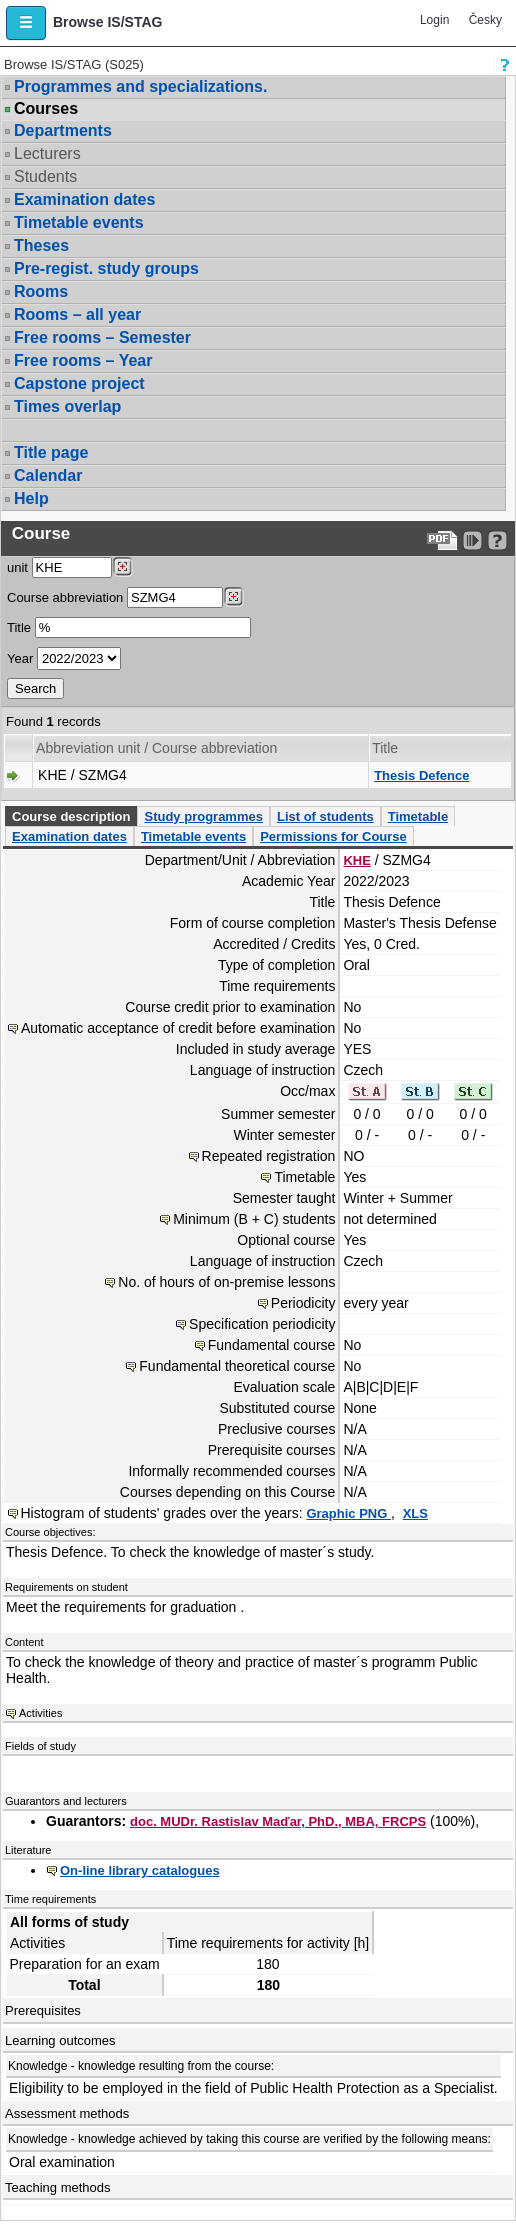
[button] (26, 23)
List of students (325, 816)
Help (31, 498)
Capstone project (79, 383)
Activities (40, 1713)
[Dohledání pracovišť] (122, 567)
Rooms (41, 291)
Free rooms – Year (83, 360)
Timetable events (79, 222)
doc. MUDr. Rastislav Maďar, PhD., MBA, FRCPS (278, 1821)
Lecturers (47, 153)
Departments (63, 130)
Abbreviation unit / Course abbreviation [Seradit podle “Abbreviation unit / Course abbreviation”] (156, 748)
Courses (46, 109)
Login (434, 20)
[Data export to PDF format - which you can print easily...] (442, 540)
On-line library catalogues (140, 1870)
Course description (71, 816)
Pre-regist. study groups (106, 268)
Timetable (418, 816)
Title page (51, 452)
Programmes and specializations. (140, 86)
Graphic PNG (348, 1513)
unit (17, 567)
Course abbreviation (65, 597)
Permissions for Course (333, 836)
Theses (41, 245)
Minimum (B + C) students (254, 1219)
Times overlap (67, 406)
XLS (415, 1513)
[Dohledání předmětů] (233, 597)
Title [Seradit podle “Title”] (385, 748)
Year (20, 658)
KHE (356, 860)
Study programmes (203, 816)
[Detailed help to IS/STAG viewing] (497, 540)
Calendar (48, 475)
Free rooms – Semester (102, 337)
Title (19, 627)
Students (45, 176)
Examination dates (84, 199)
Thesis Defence (421, 775)
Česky (485, 20)
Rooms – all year (77, 314)
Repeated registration (269, 1156)
